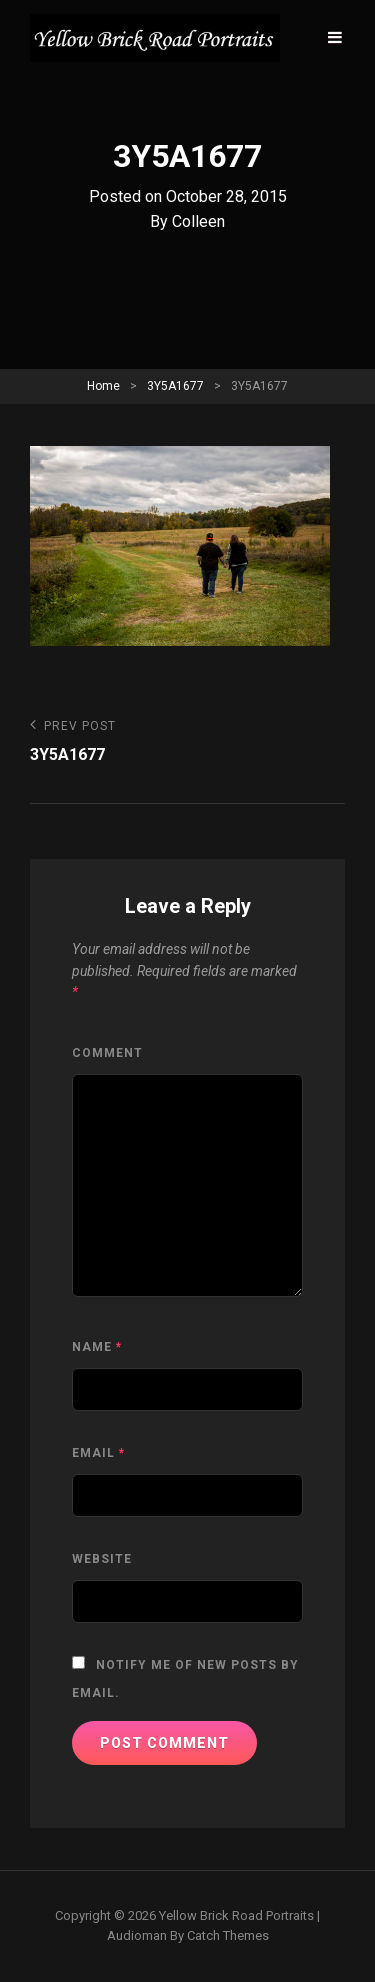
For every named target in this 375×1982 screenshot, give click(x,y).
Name (97, 1347)
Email (98, 1453)
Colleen (198, 221)
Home (103, 386)
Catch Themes (228, 1935)
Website (102, 1559)
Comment (107, 1053)
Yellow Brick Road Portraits (236, 1915)
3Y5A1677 (175, 386)
